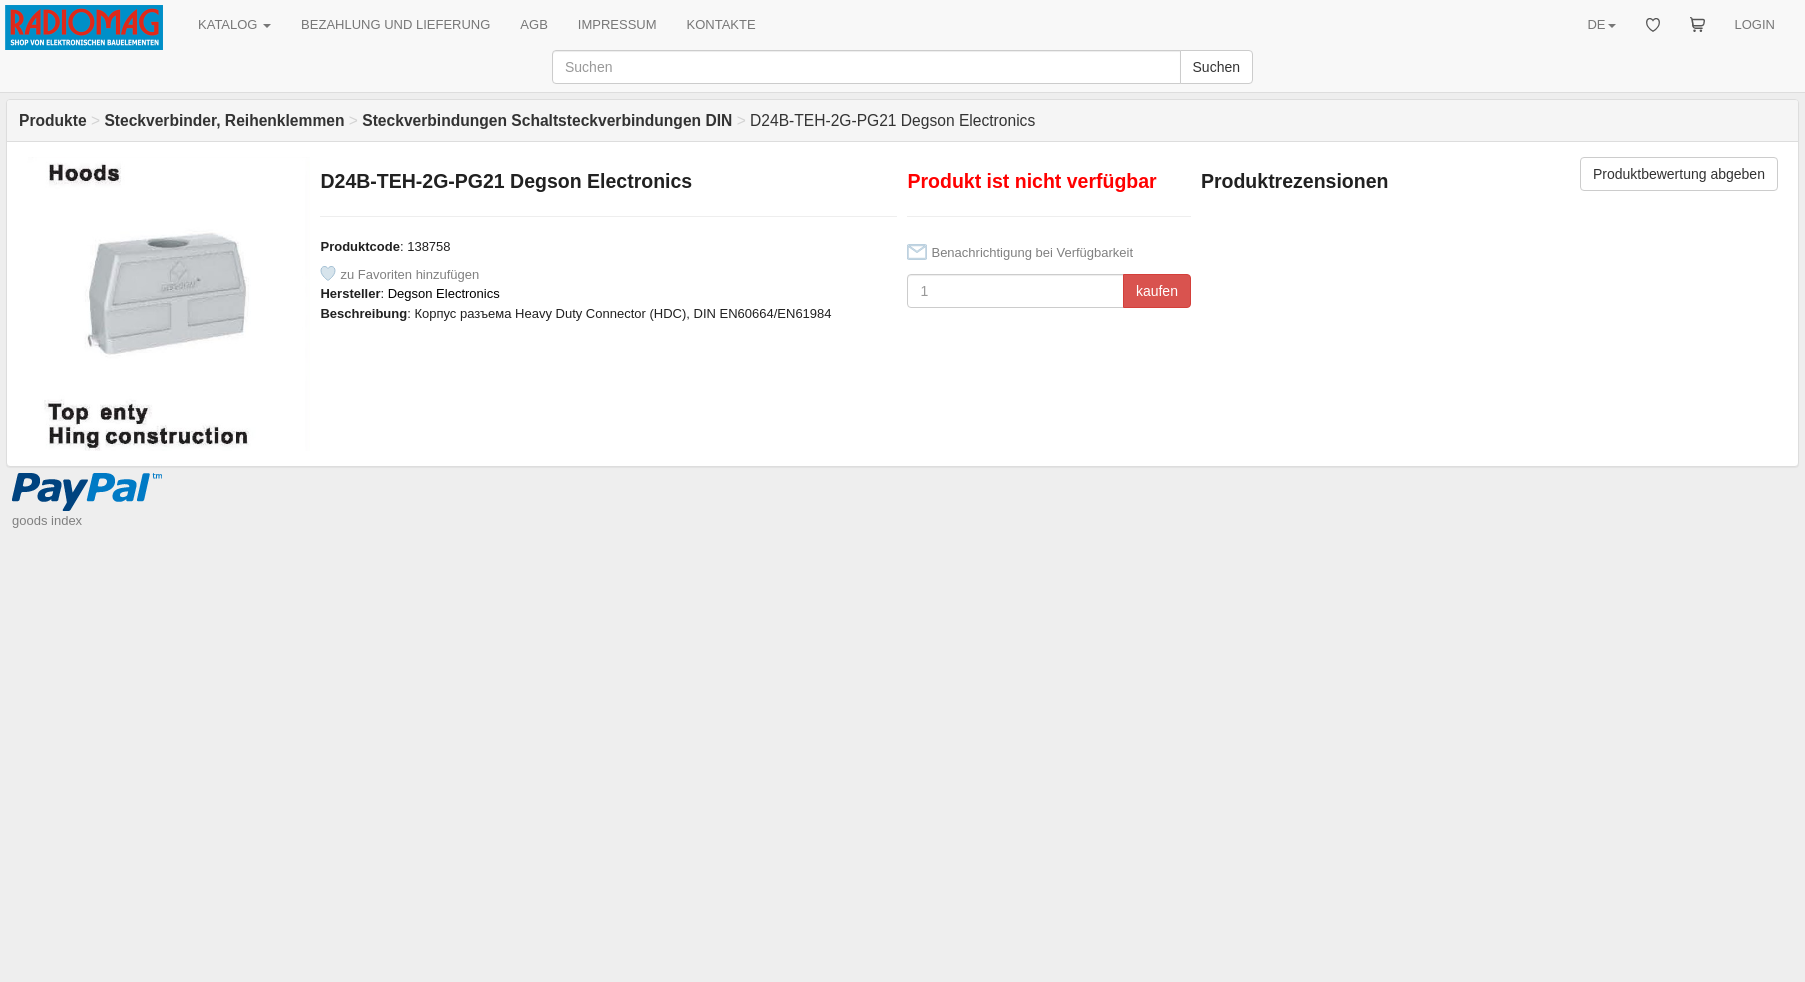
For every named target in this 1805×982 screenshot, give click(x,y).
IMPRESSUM (617, 24)
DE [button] (1601, 24)
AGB (533, 24)
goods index (47, 520)
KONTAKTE (721, 24)
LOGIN (1755, 24)
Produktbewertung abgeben (1679, 174)
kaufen (1157, 291)
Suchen (1216, 67)
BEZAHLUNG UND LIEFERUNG (395, 24)
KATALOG (234, 24)
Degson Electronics (444, 293)
